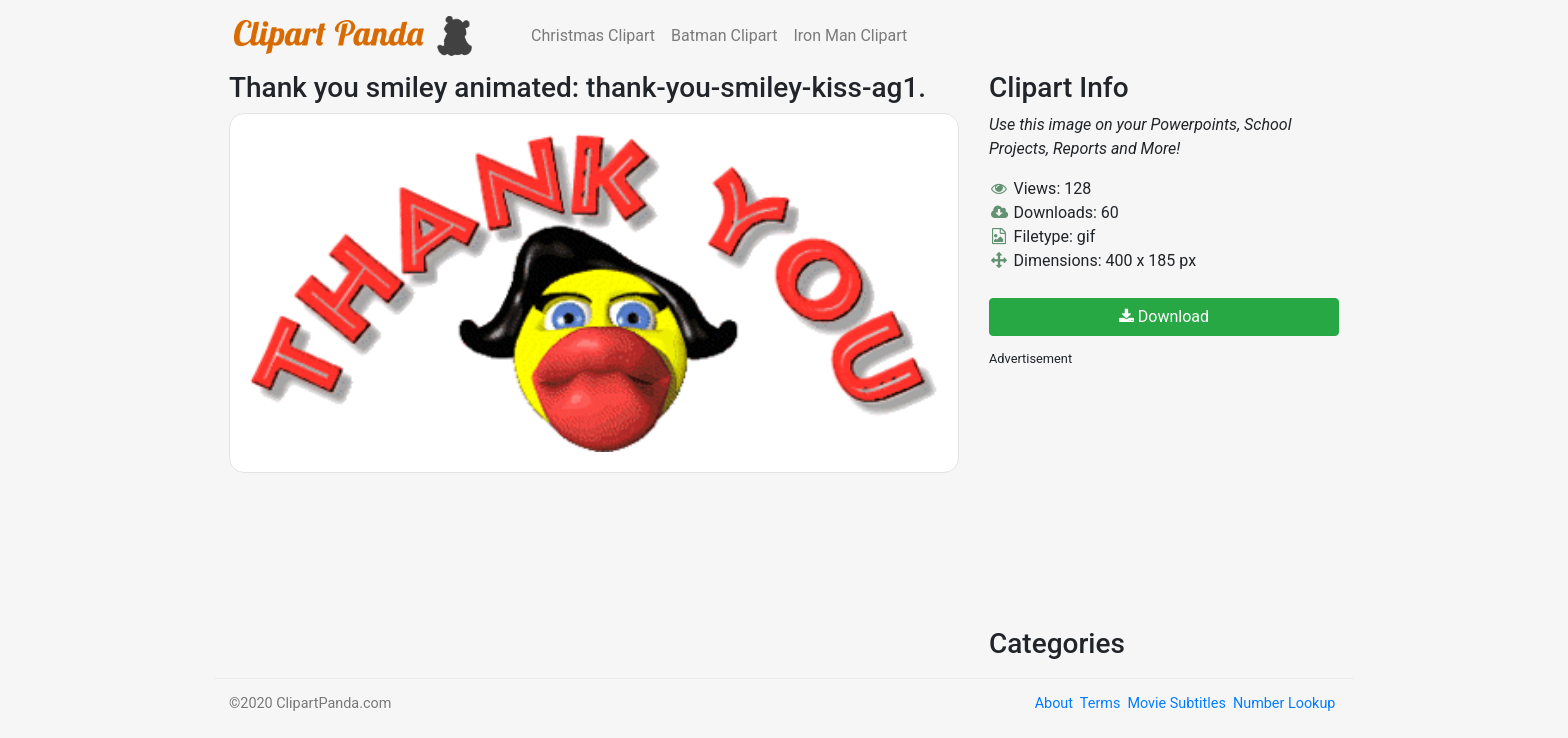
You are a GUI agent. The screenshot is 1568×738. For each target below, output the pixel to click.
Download (1164, 316)
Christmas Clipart (593, 35)
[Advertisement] (1139, 495)
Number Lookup (1284, 703)
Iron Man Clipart (850, 35)
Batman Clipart (724, 35)
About (1054, 703)
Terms (1100, 703)
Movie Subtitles (1176, 703)
